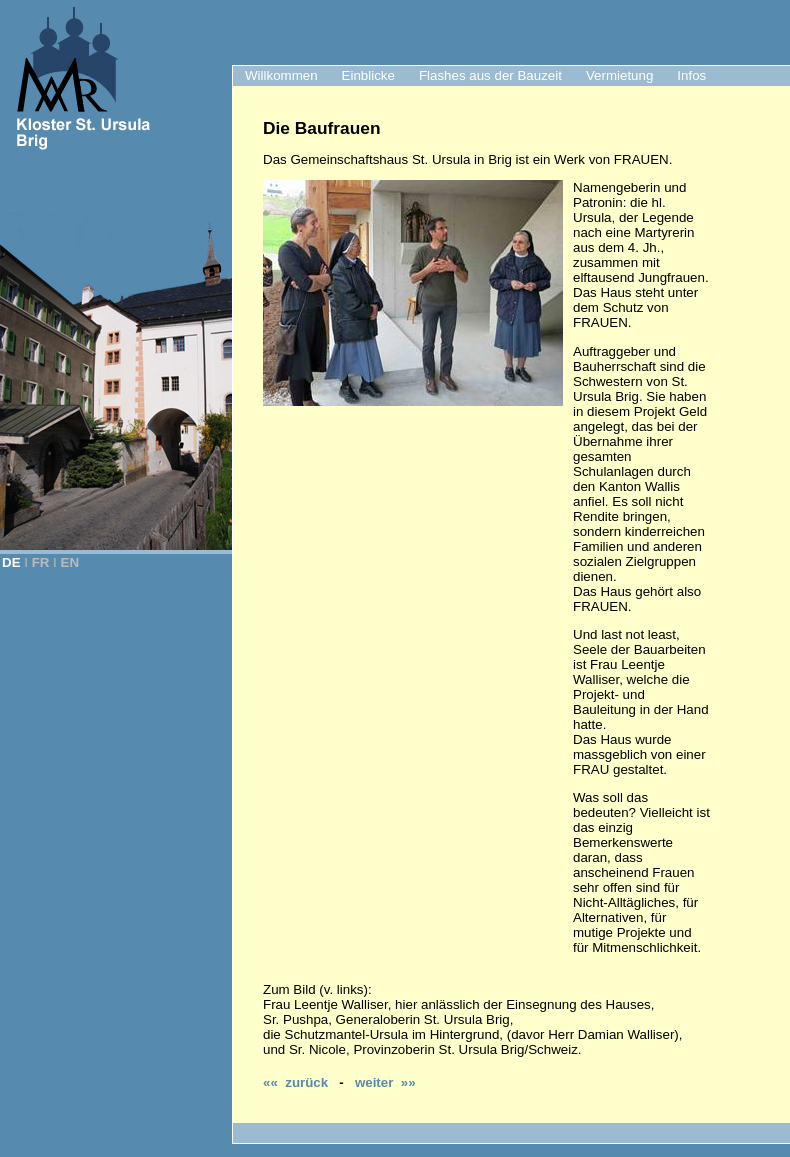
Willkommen (281, 75)
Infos (691, 75)
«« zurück (295, 1082)
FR (41, 562)
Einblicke (368, 75)
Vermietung (619, 75)
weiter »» (385, 1082)
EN (70, 562)
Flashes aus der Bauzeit (490, 75)
